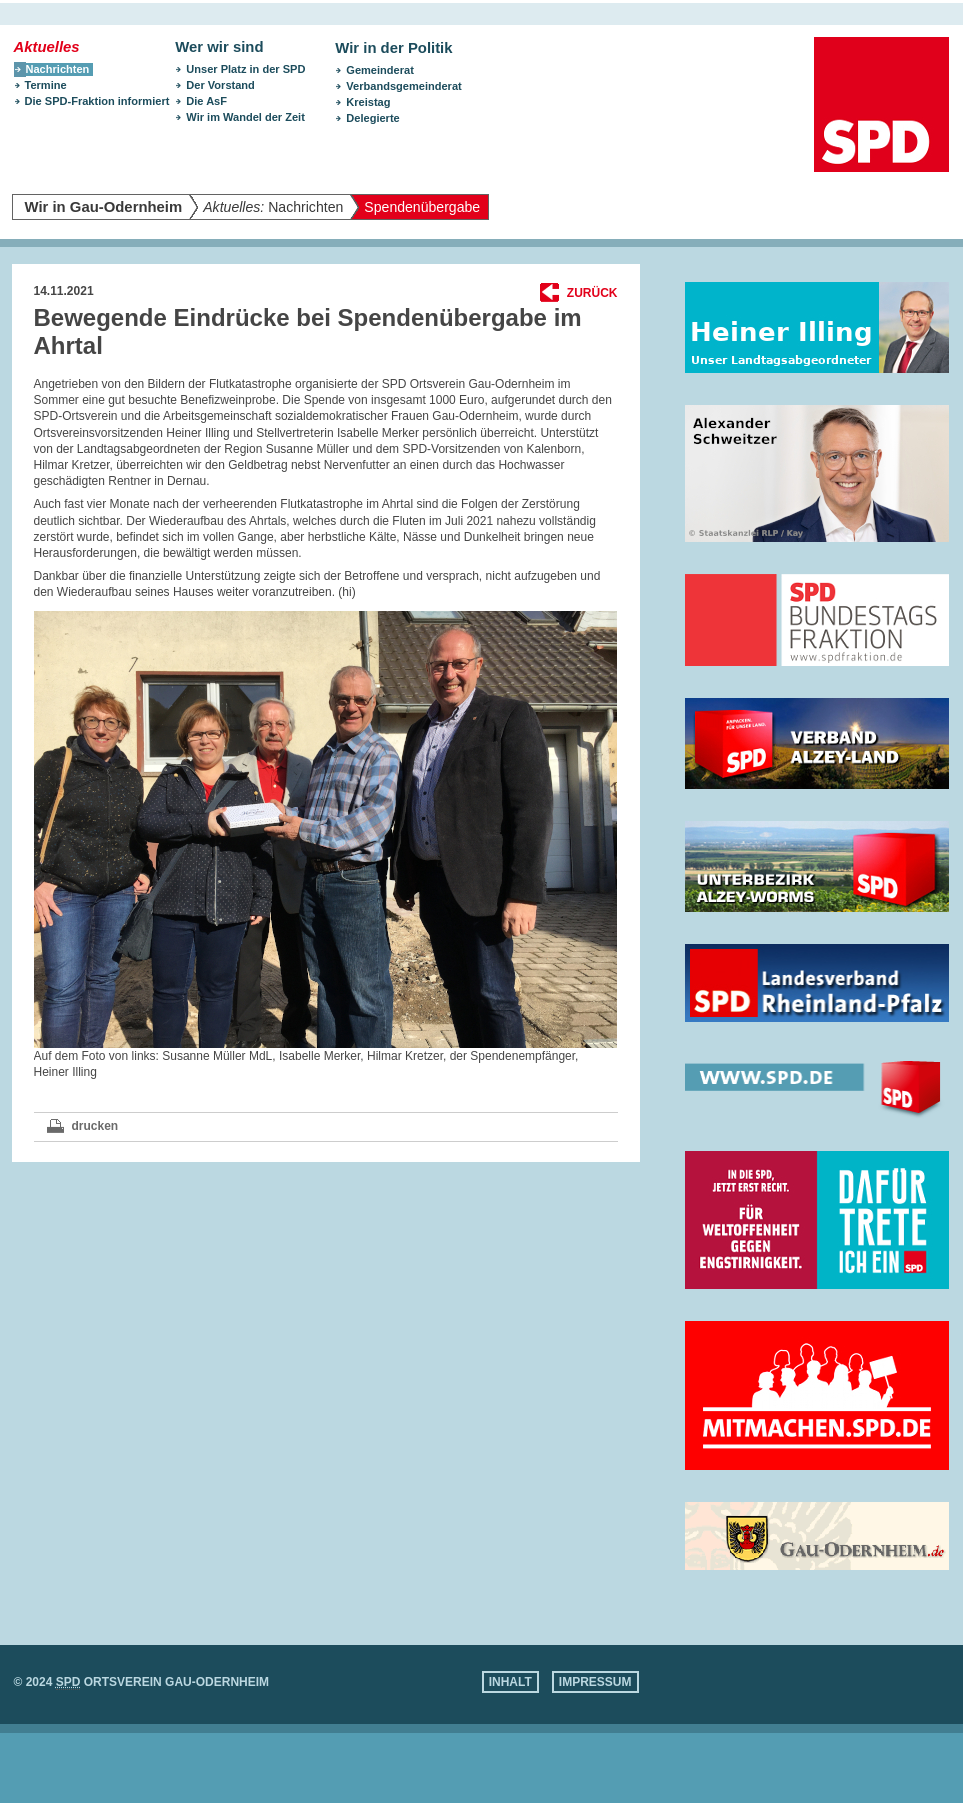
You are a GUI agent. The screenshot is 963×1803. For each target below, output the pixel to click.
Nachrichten (273, 207)
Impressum (595, 1682)
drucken (95, 1126)
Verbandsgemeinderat (403, 86)
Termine (46, 85)
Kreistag (368, 102)
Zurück (592, 293)
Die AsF (206, 101)
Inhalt (510, 1682)
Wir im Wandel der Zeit (245, 117)
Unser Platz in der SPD (245, 69)
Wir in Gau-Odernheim (104, 207)
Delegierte (372, 118)
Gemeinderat (380, 70)
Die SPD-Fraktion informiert (97, 101)
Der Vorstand (220, 85)
